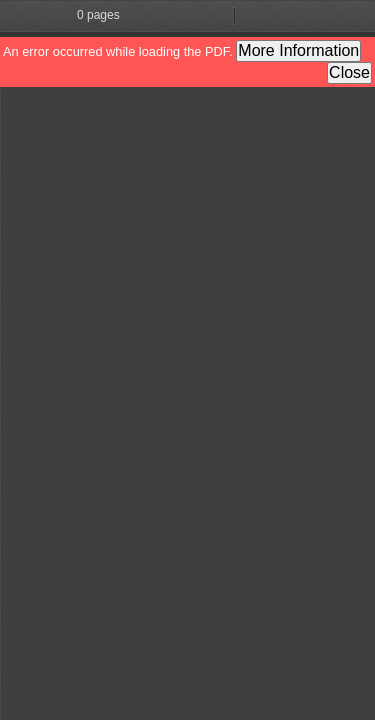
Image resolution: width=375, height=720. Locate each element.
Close (349, 72)
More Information (298, 50)
